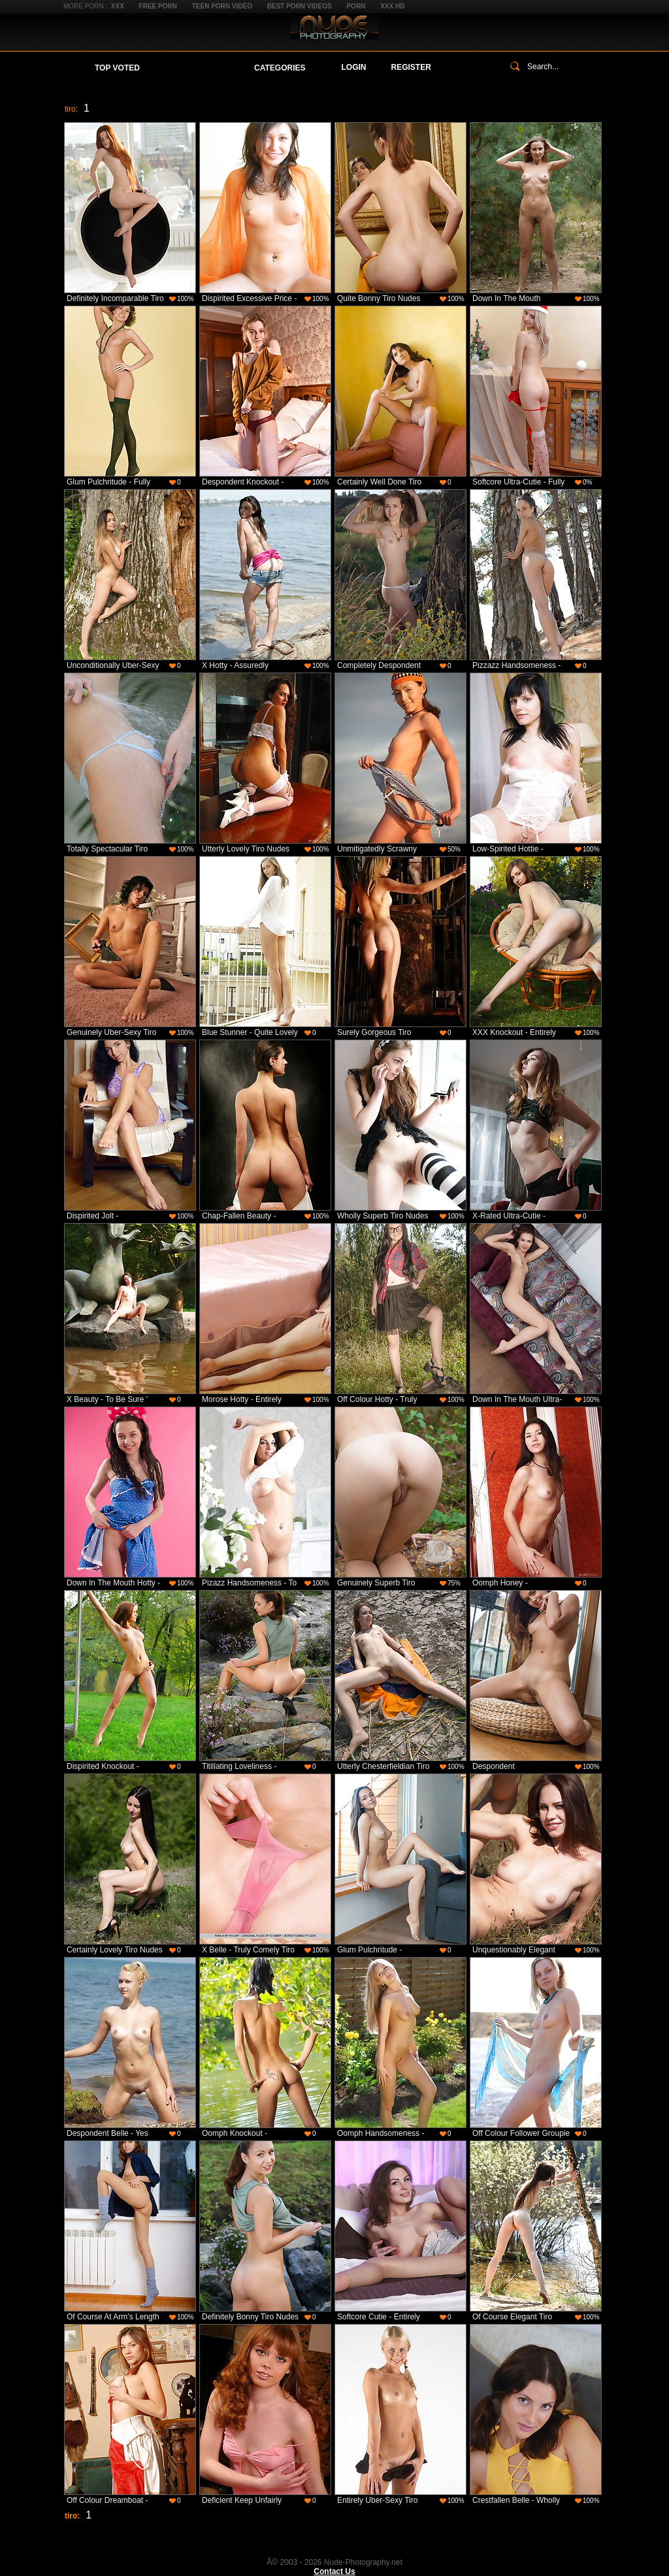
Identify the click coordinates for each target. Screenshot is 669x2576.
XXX (117, 6)
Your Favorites (197, 67)
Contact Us (334, 2571)
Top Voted (117, 67)
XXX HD (392, 6)
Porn (355, 6)
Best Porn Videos (299, 6)
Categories (279, 67)
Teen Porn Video (222, 6)
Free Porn (158, 6)
